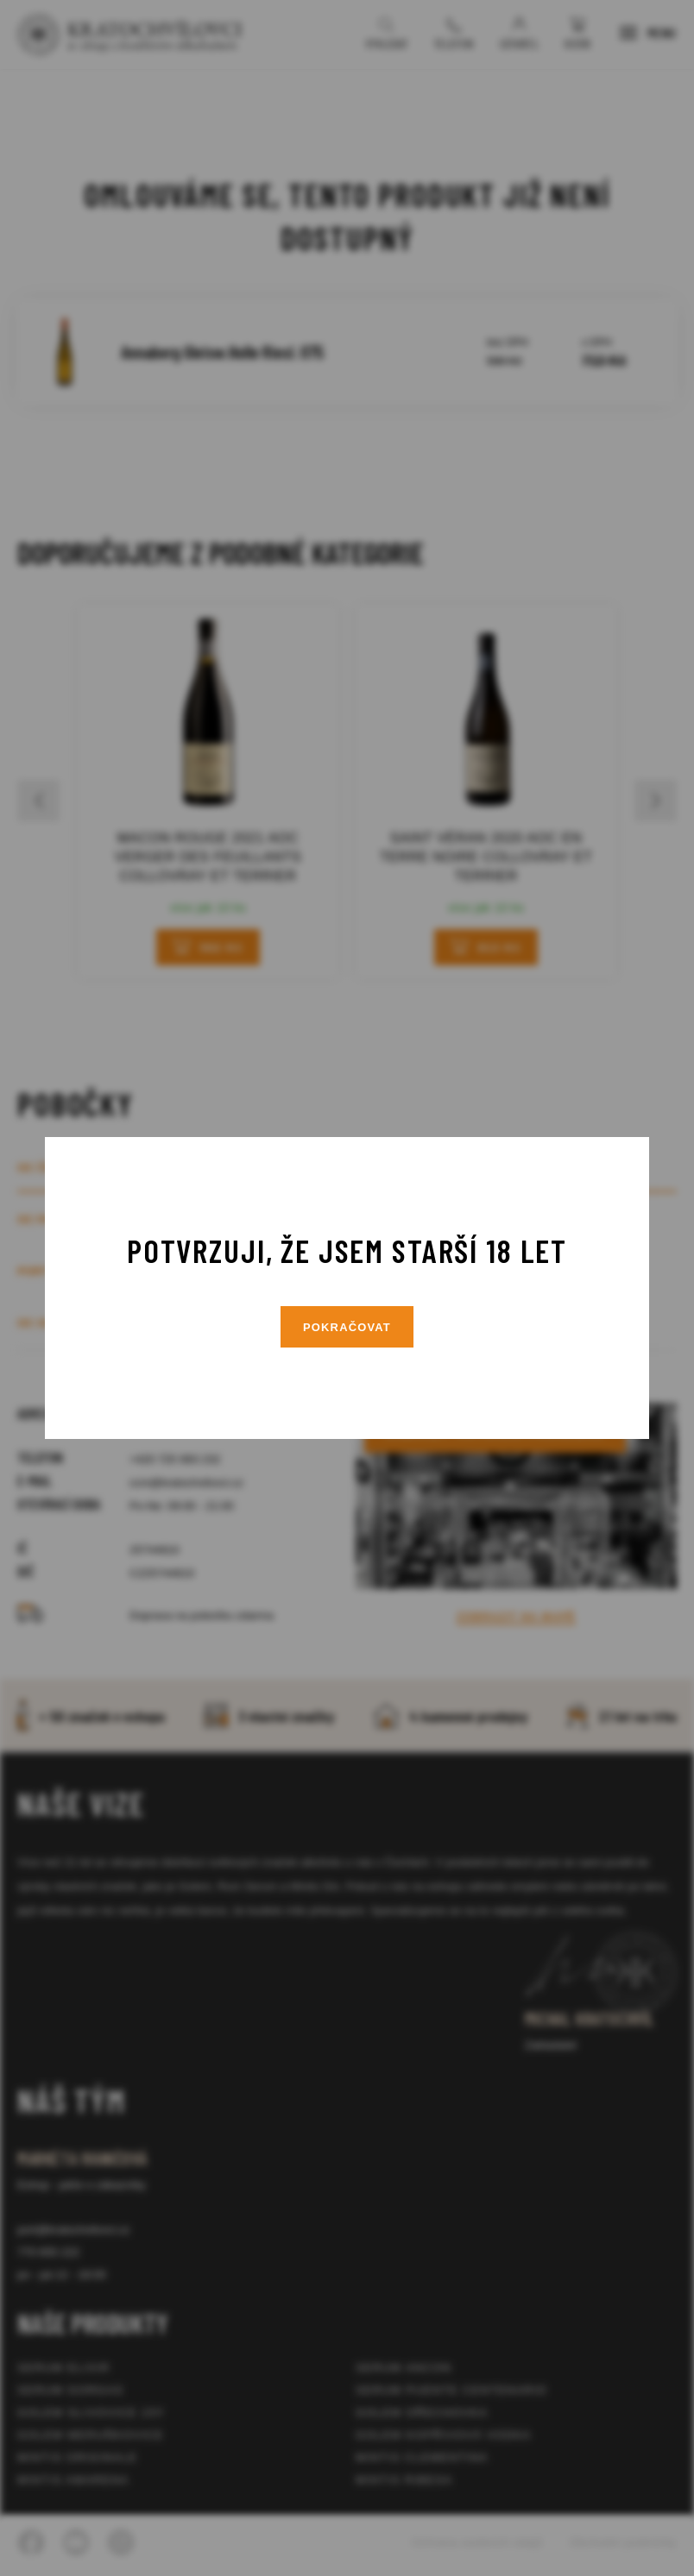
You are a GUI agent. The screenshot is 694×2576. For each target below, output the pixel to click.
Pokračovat (347, 1327)
